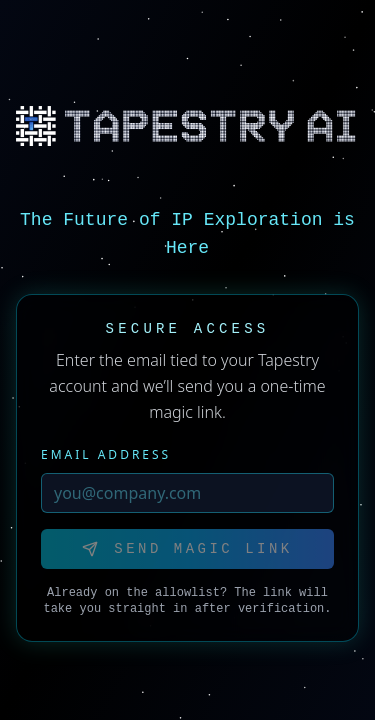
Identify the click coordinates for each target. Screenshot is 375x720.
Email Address (106, 454)
